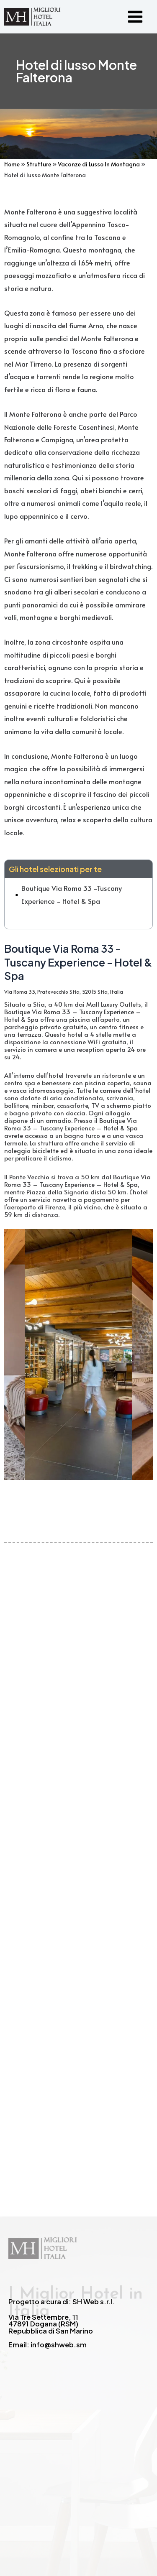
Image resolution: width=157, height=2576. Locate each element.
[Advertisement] (78, 1844)
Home (12, 164)
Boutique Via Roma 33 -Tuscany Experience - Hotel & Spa (71, 894)
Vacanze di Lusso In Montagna (99, 164)
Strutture (38, 164)
